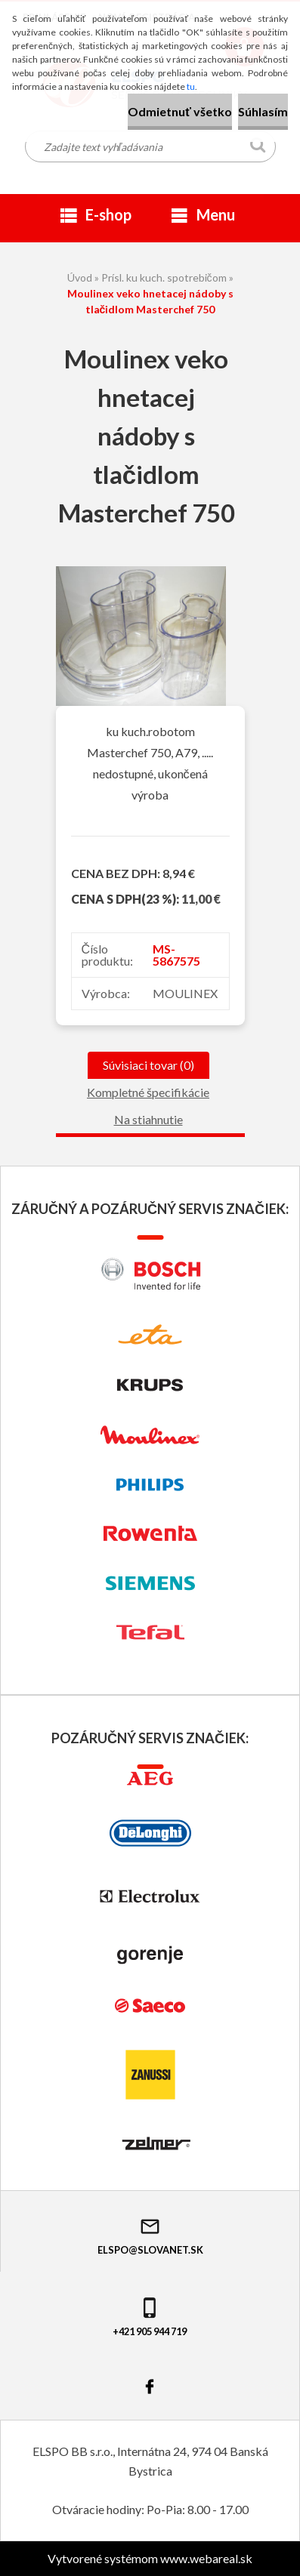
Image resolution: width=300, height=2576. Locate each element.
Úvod (79, 277)
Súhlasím (263, 111)
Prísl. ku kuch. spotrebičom (164, 277)
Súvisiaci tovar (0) (148, 1065)
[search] (258, 148)
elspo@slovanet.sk (150, 2235)
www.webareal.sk (206, 2558)
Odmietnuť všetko (180, 111)
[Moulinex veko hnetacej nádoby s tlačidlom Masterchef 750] (141, 572)
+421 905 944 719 (150, 2316)
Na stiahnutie (148, 1119)
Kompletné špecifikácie (148, 1092)
